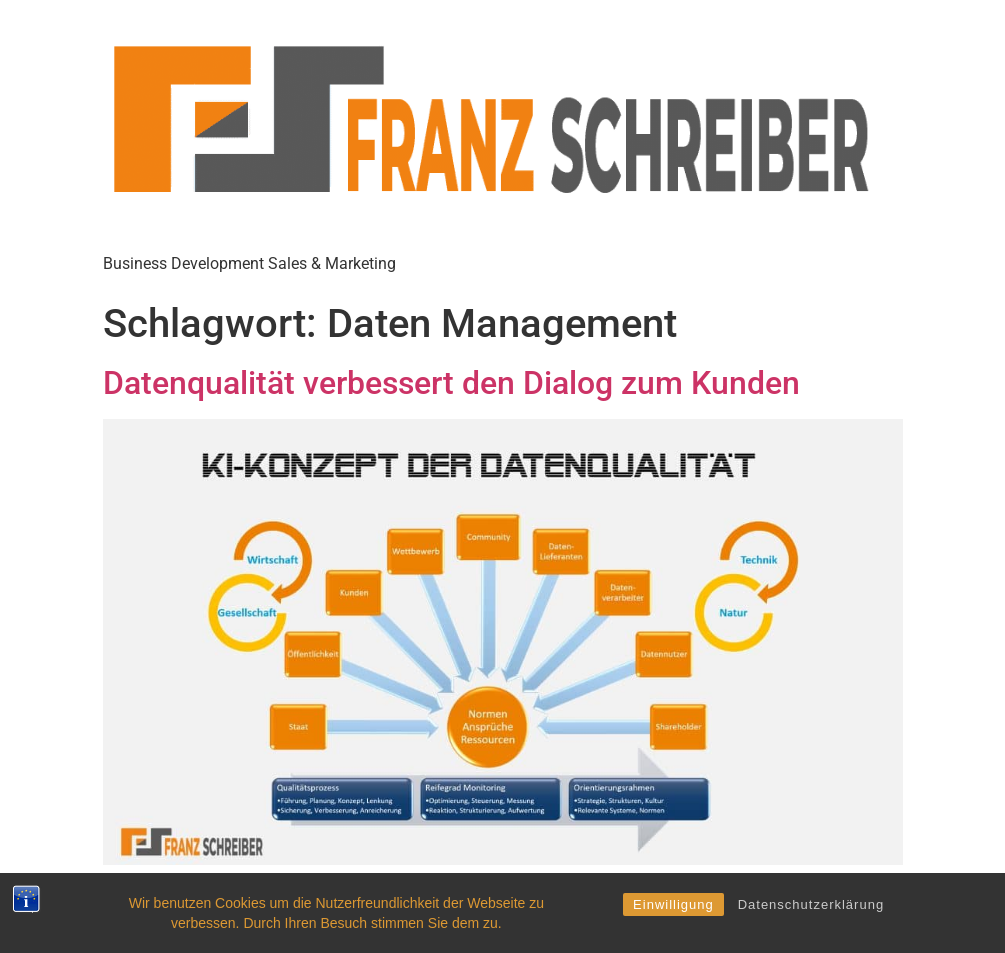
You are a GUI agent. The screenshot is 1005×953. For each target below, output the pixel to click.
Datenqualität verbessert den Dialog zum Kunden (451, 383)
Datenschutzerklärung (811, 904)
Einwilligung (673, 904)
